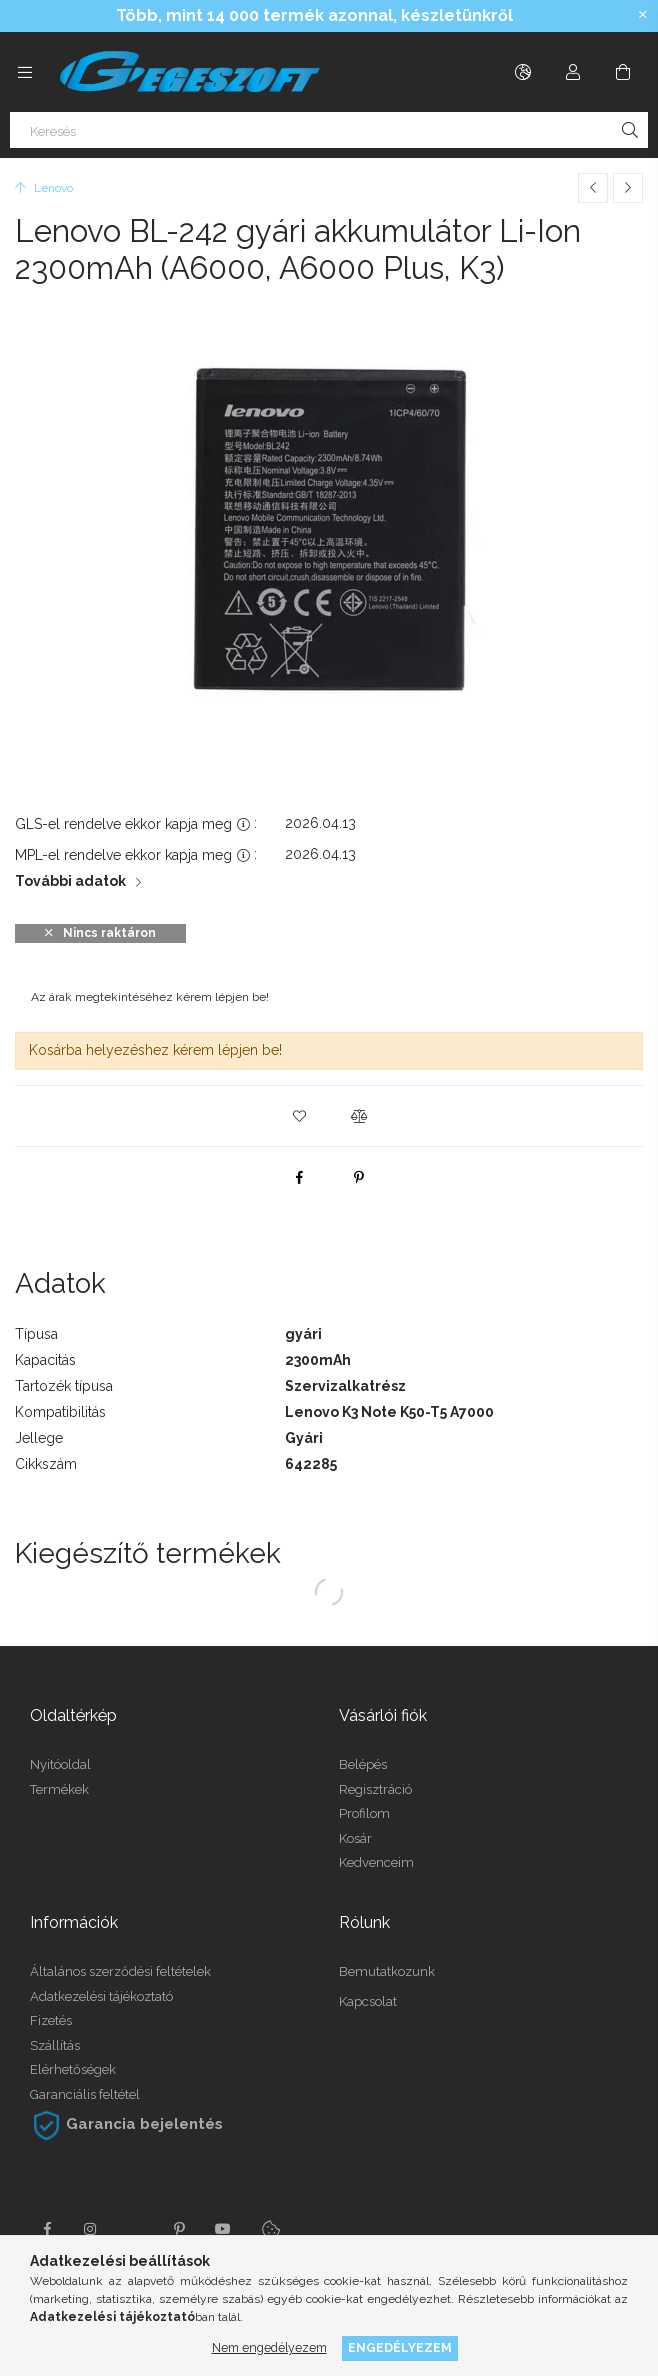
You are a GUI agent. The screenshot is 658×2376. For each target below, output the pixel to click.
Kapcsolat (368, 2001)
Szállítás (55, 2045)
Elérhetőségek (73, 2069)
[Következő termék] (628, 188)
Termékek (59, 1789)
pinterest (179, 2229)
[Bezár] (643, 15)
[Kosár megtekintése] (623, 72)
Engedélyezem (400, 2347)
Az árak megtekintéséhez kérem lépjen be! (150, 997)
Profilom (364, 1813)
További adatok (70, 881)
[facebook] (299, 1177)
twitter (135, 2229)
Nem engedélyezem (269, 2347)
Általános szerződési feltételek (120, 1971)
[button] (299, 1116)
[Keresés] (329, 130)
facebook (47, 2229)
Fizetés (51, 2020)
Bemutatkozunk (387, 1971)
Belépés (363, 1764)
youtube (223, 2229)
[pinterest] (359, 1177)
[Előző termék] (593, 188)
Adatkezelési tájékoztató (101, 1996)
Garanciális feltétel (85, 2094)
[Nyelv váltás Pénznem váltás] (523, 72)
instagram (91, 2229)
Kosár (355, 1838)
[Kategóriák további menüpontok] (25, 72)
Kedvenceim (376, 1862)
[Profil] (573, 72)
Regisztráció (375, 1789)
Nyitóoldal (60, 1764)
